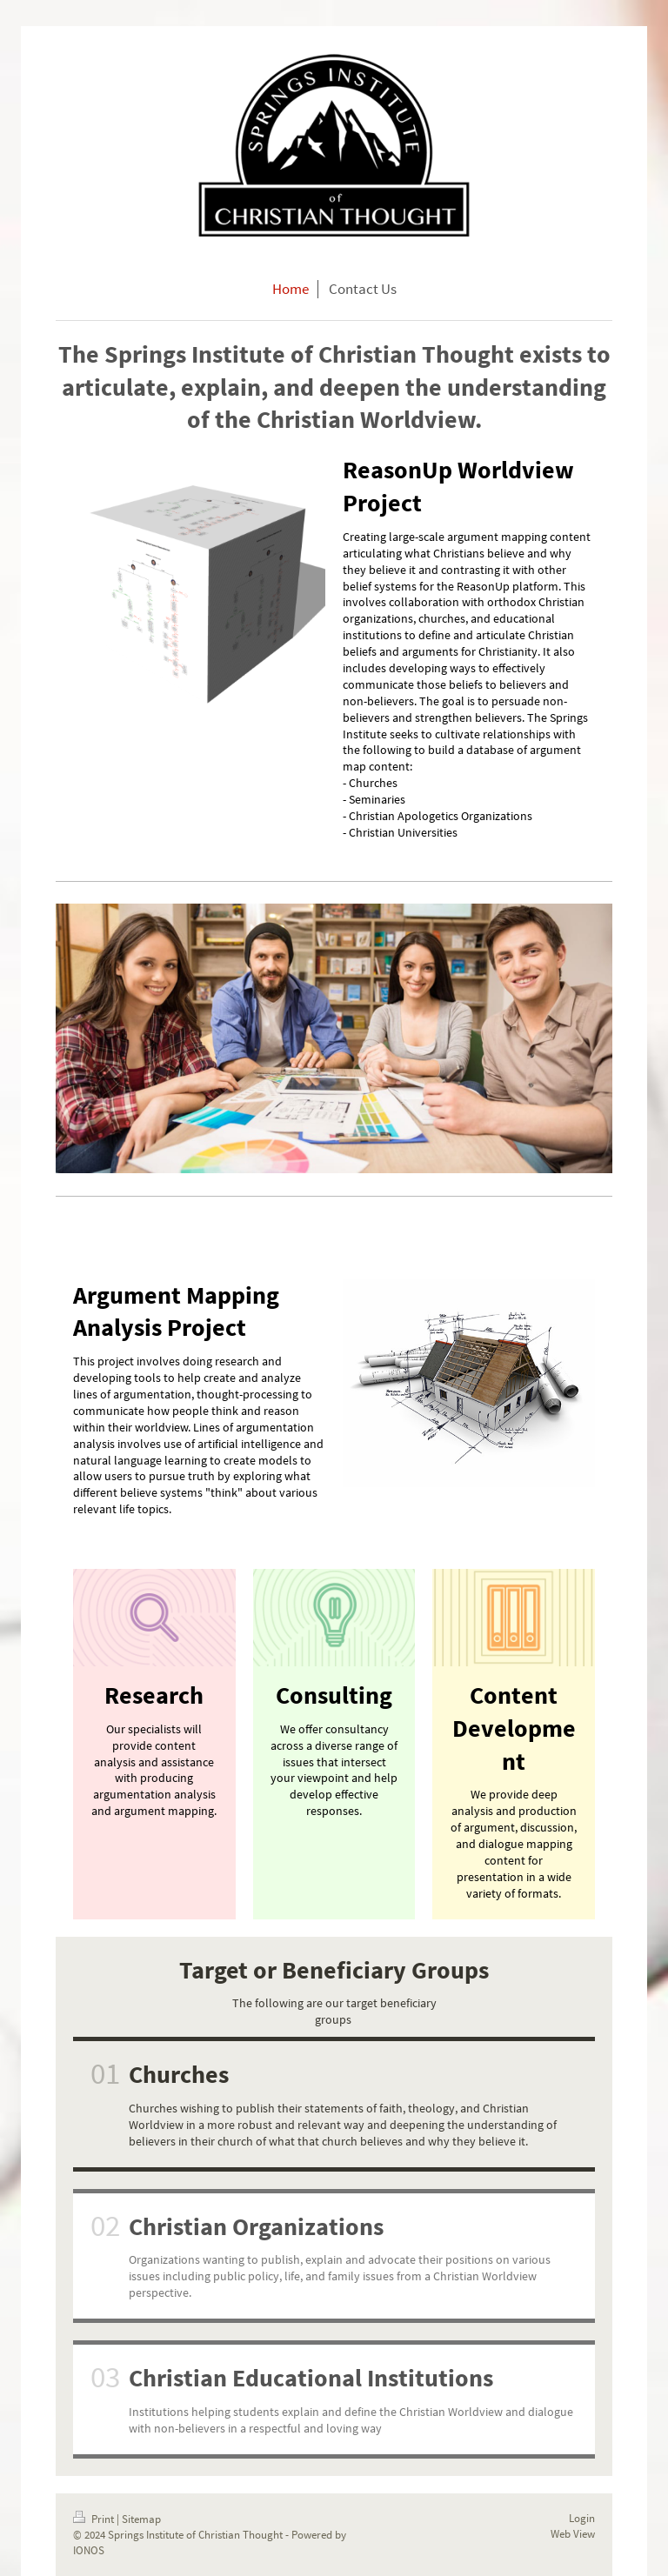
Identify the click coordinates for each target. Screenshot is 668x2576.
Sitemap (141, 2519)
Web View (573, 2533)
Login (582, 2518)
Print (95, 2519)
